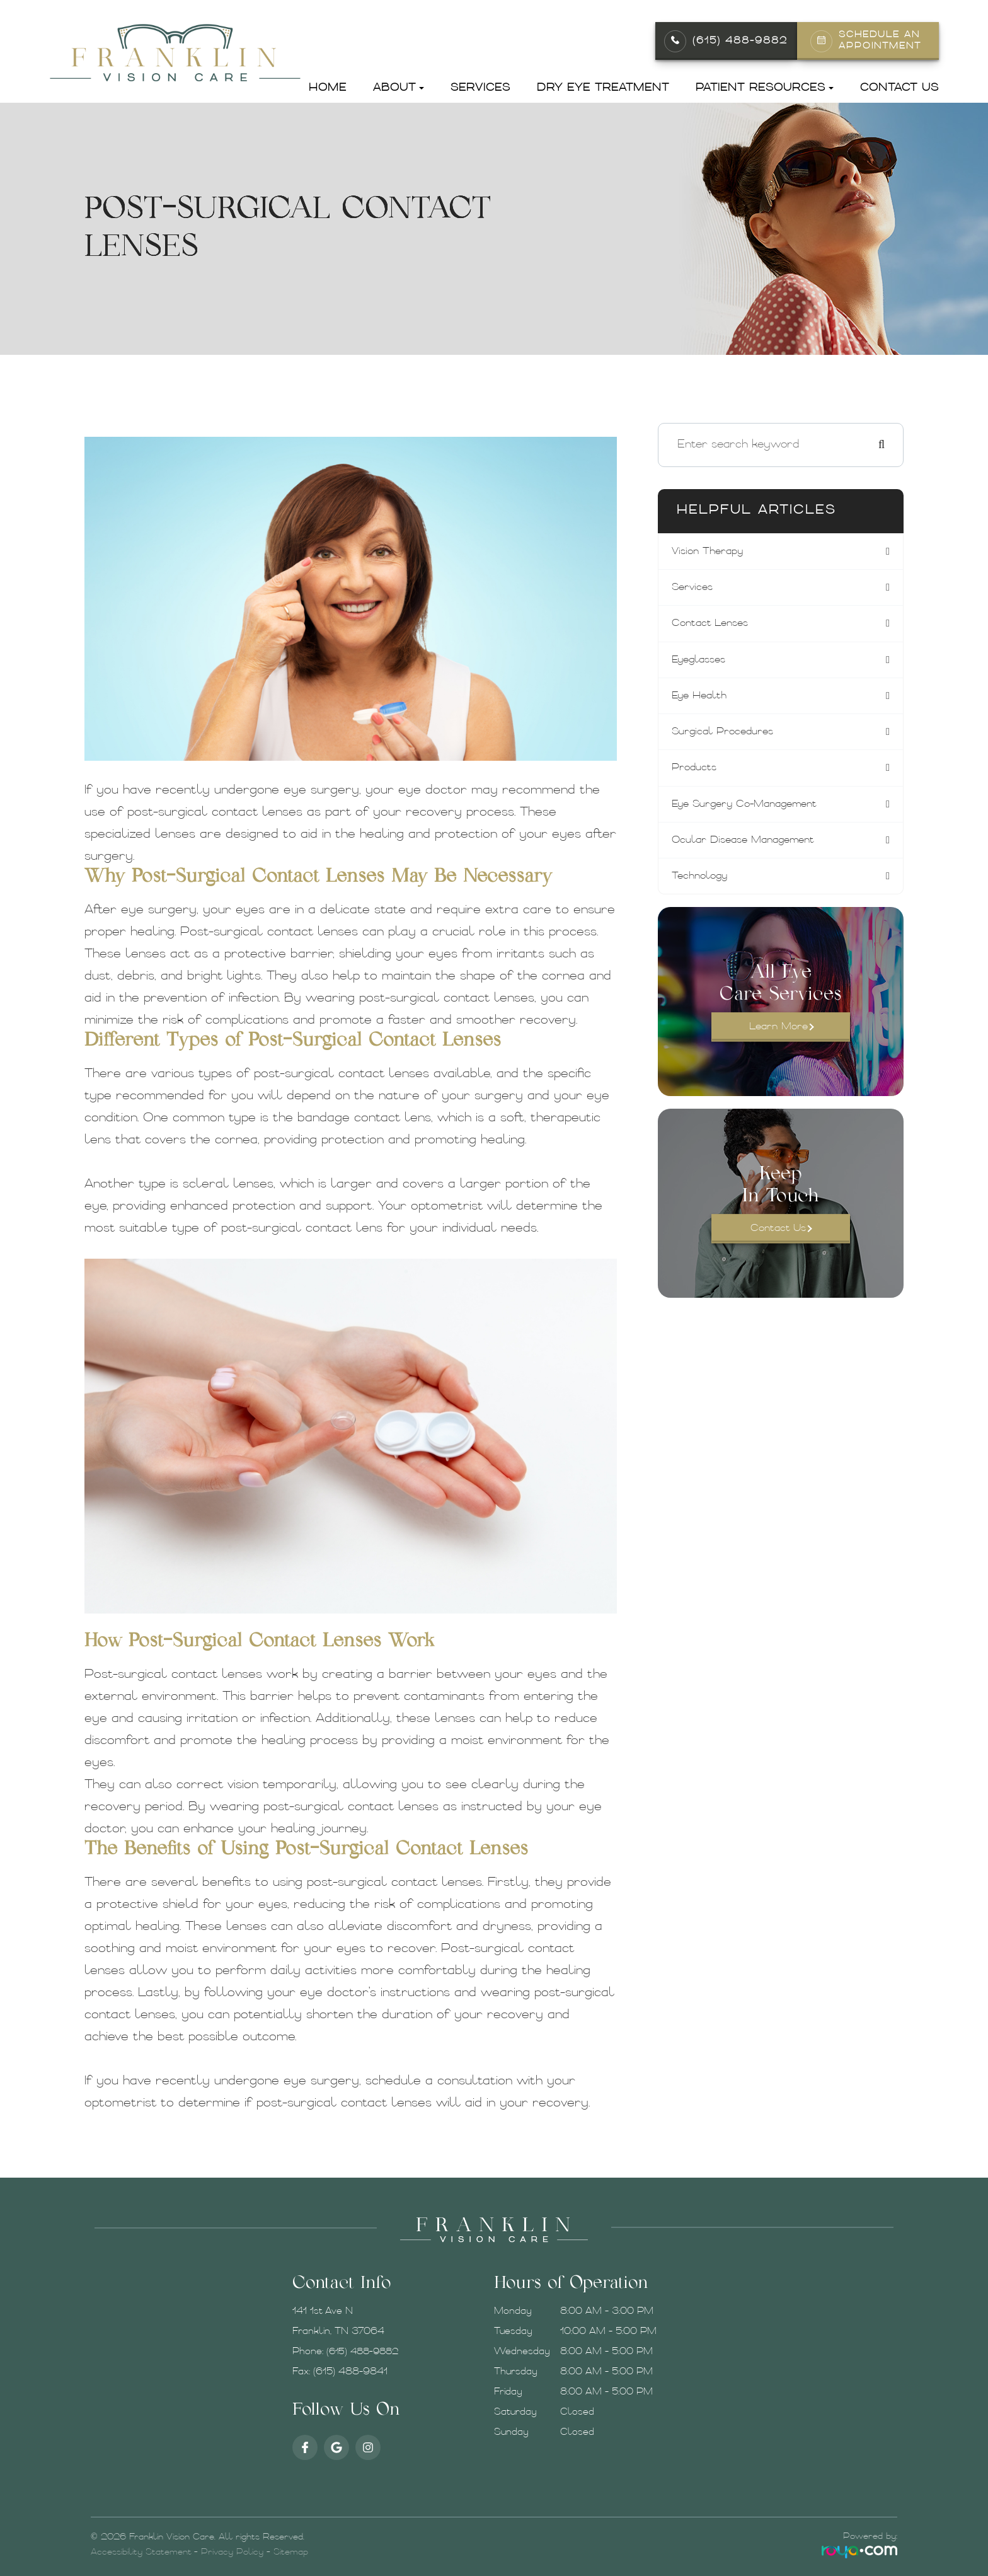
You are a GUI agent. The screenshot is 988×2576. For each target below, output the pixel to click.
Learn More (778, 1039)
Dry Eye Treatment (603, 88)
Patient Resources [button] (765, 88)
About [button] (398, 88)
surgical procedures (734, 738)
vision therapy (716, 552)
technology (708, 886)
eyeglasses (708, 663)
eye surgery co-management (759, 812)
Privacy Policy (232, 2552)
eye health (708, 701)
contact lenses (719, 626)
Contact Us (899, 88)
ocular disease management (756, 849)
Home (328, 88)
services (700, 589)
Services (480, 88)
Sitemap (290, 2552)
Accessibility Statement (141, 2552)
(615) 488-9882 (740, 41)
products (702, 775)
